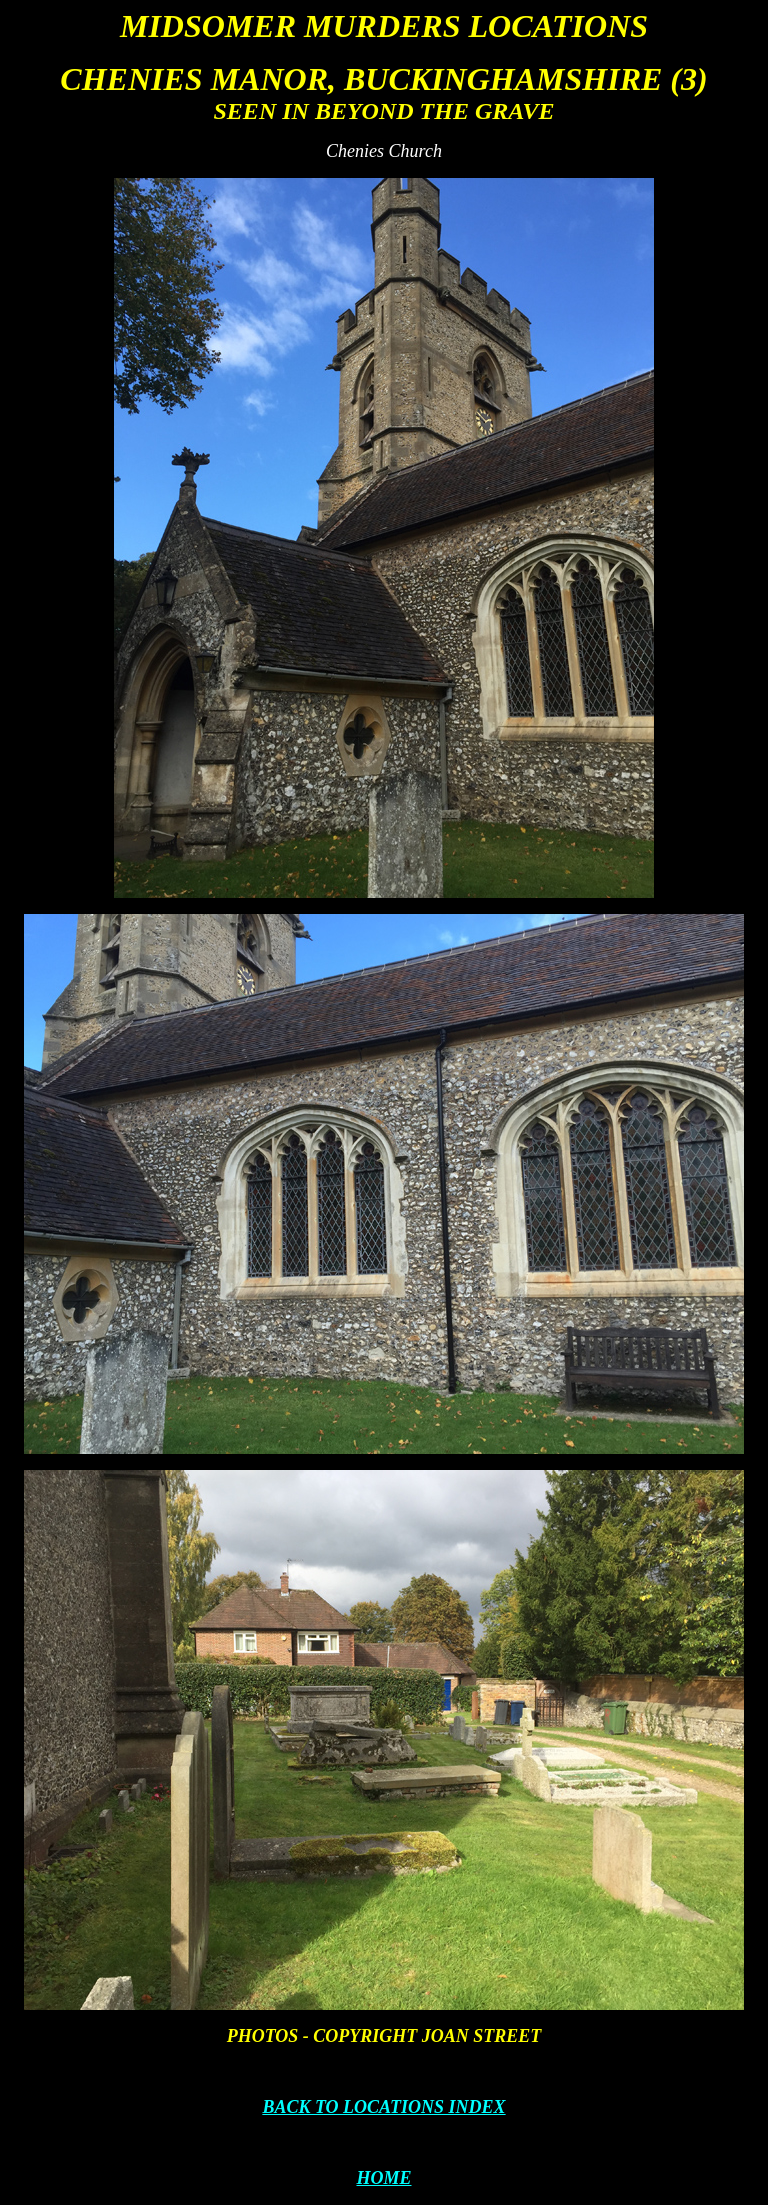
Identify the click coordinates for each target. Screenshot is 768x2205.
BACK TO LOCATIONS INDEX (383, 2107)
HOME (383, 2178)
